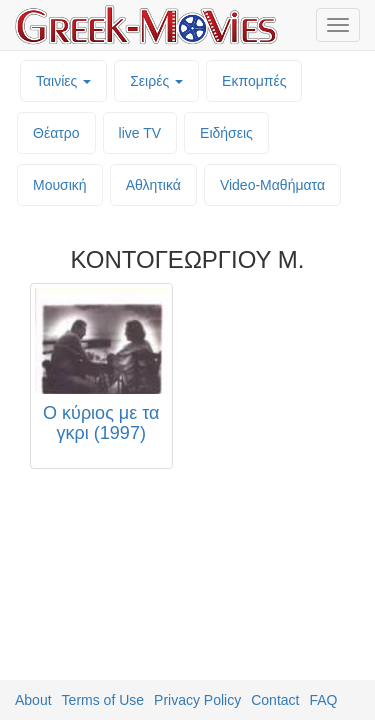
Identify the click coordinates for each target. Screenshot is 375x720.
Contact (275, 700)
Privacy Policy (197, 700)
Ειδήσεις (226, 133)
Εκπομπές (254, 81)
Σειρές (156, 81)
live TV (140, 133)
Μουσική (60, 185)
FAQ (323, 700)
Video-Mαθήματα (272, 185)
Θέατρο (56, 133)
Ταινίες (63, 81)
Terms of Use (103, 700)
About (33, 700)
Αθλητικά (153, 185)
